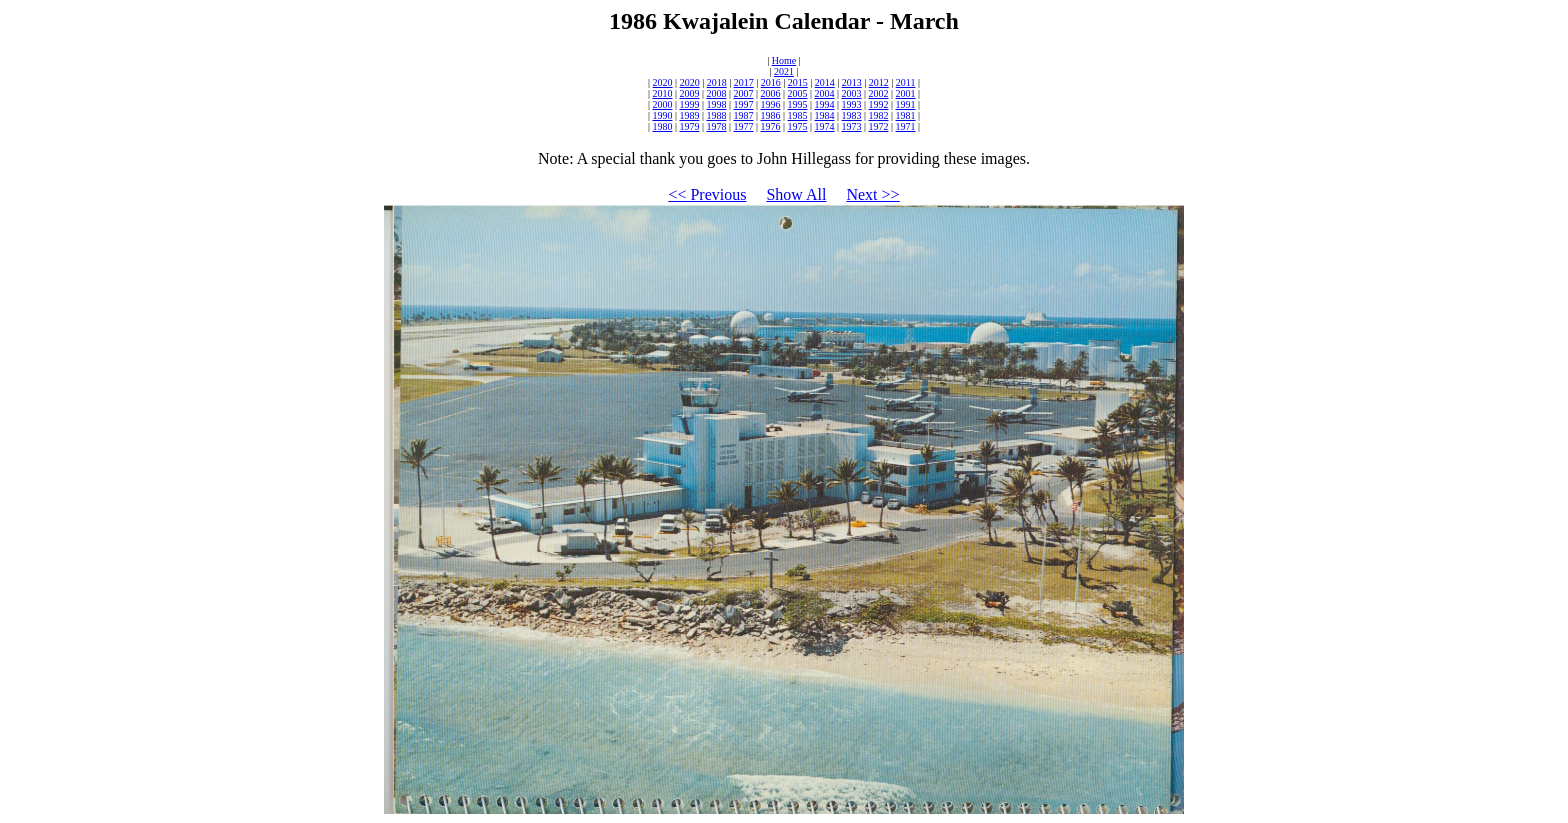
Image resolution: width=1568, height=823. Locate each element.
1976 (770, 126)
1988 (716, 115)
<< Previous (707, 194)
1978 (716, 126)
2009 (689, 93)
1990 (662, 115)
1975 (798, 126)
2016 (771, 82)
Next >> (872, 194)
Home (784, 60)
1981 (906, 115)
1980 (662, 126)
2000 (662, 104)
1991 (906, 104)
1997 (743, 104)
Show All (796, 194)
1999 (689, 104)
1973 (852, 126)
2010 (662, 93)
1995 (798, 104)
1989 (689, 115)
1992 (879, 104)
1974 (825, 126)
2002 (879, 93)
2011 (906, 82)
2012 (879, 82)
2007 (743, 93)
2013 (852, 82)
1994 (825, 104)
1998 (716, 104)
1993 (852, 104)
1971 (906, 126)
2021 (784, 71)
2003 (852, 93)
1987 (743, 115)
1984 (825, 115)
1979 (689, 126)
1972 (879, 126)
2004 (825, 93)
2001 (906, 93)
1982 (879, 115)
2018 (717, 82)
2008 (716, 93)
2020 (663, 82)
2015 (798, 82)
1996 (770, 104)
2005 (798, 93)
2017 (744, 82)
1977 (743, 126)
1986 (770, 115)
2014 (825, 82)
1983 (852, 115)
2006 (770, 93)
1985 (798, 115)
